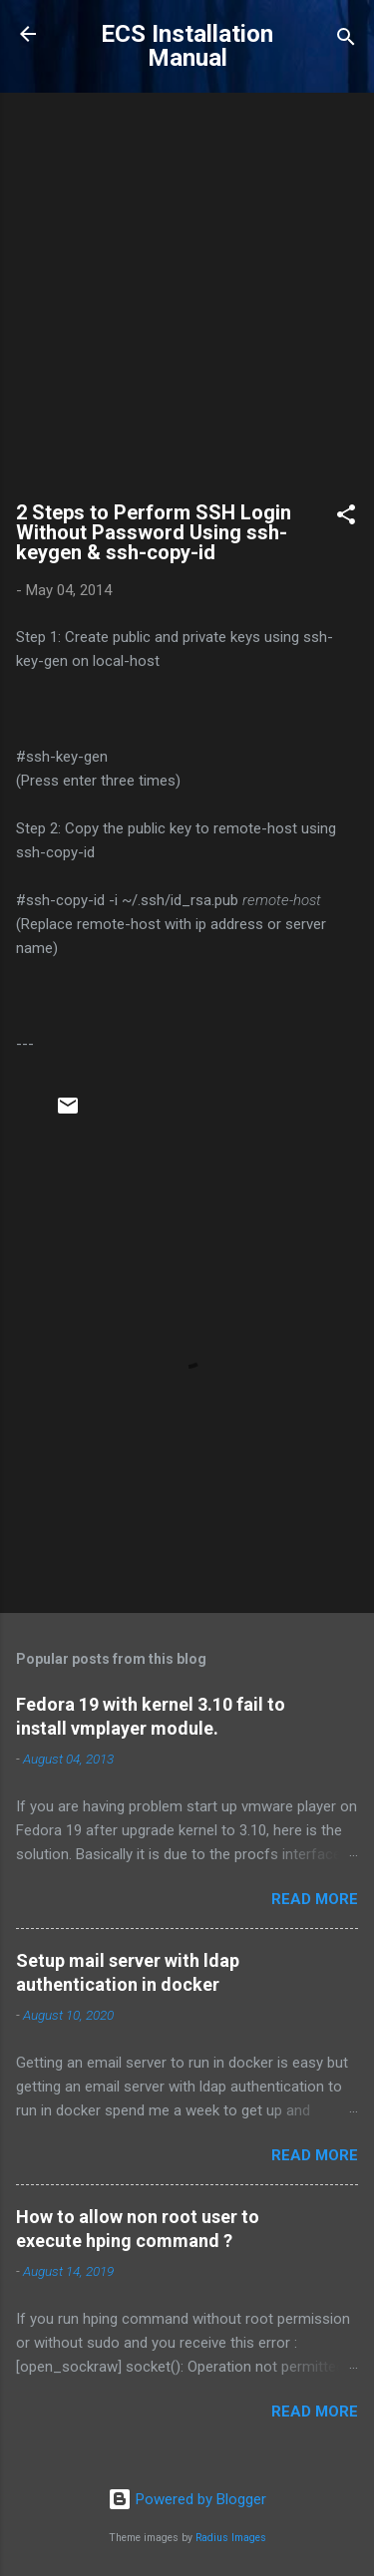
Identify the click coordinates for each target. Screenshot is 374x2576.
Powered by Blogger (187, 2499)
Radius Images (230, 2537)
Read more (314, 1899)
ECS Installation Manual (187, 46)
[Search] (346, 40)
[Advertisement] (187, 305)
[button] (346, 517)
